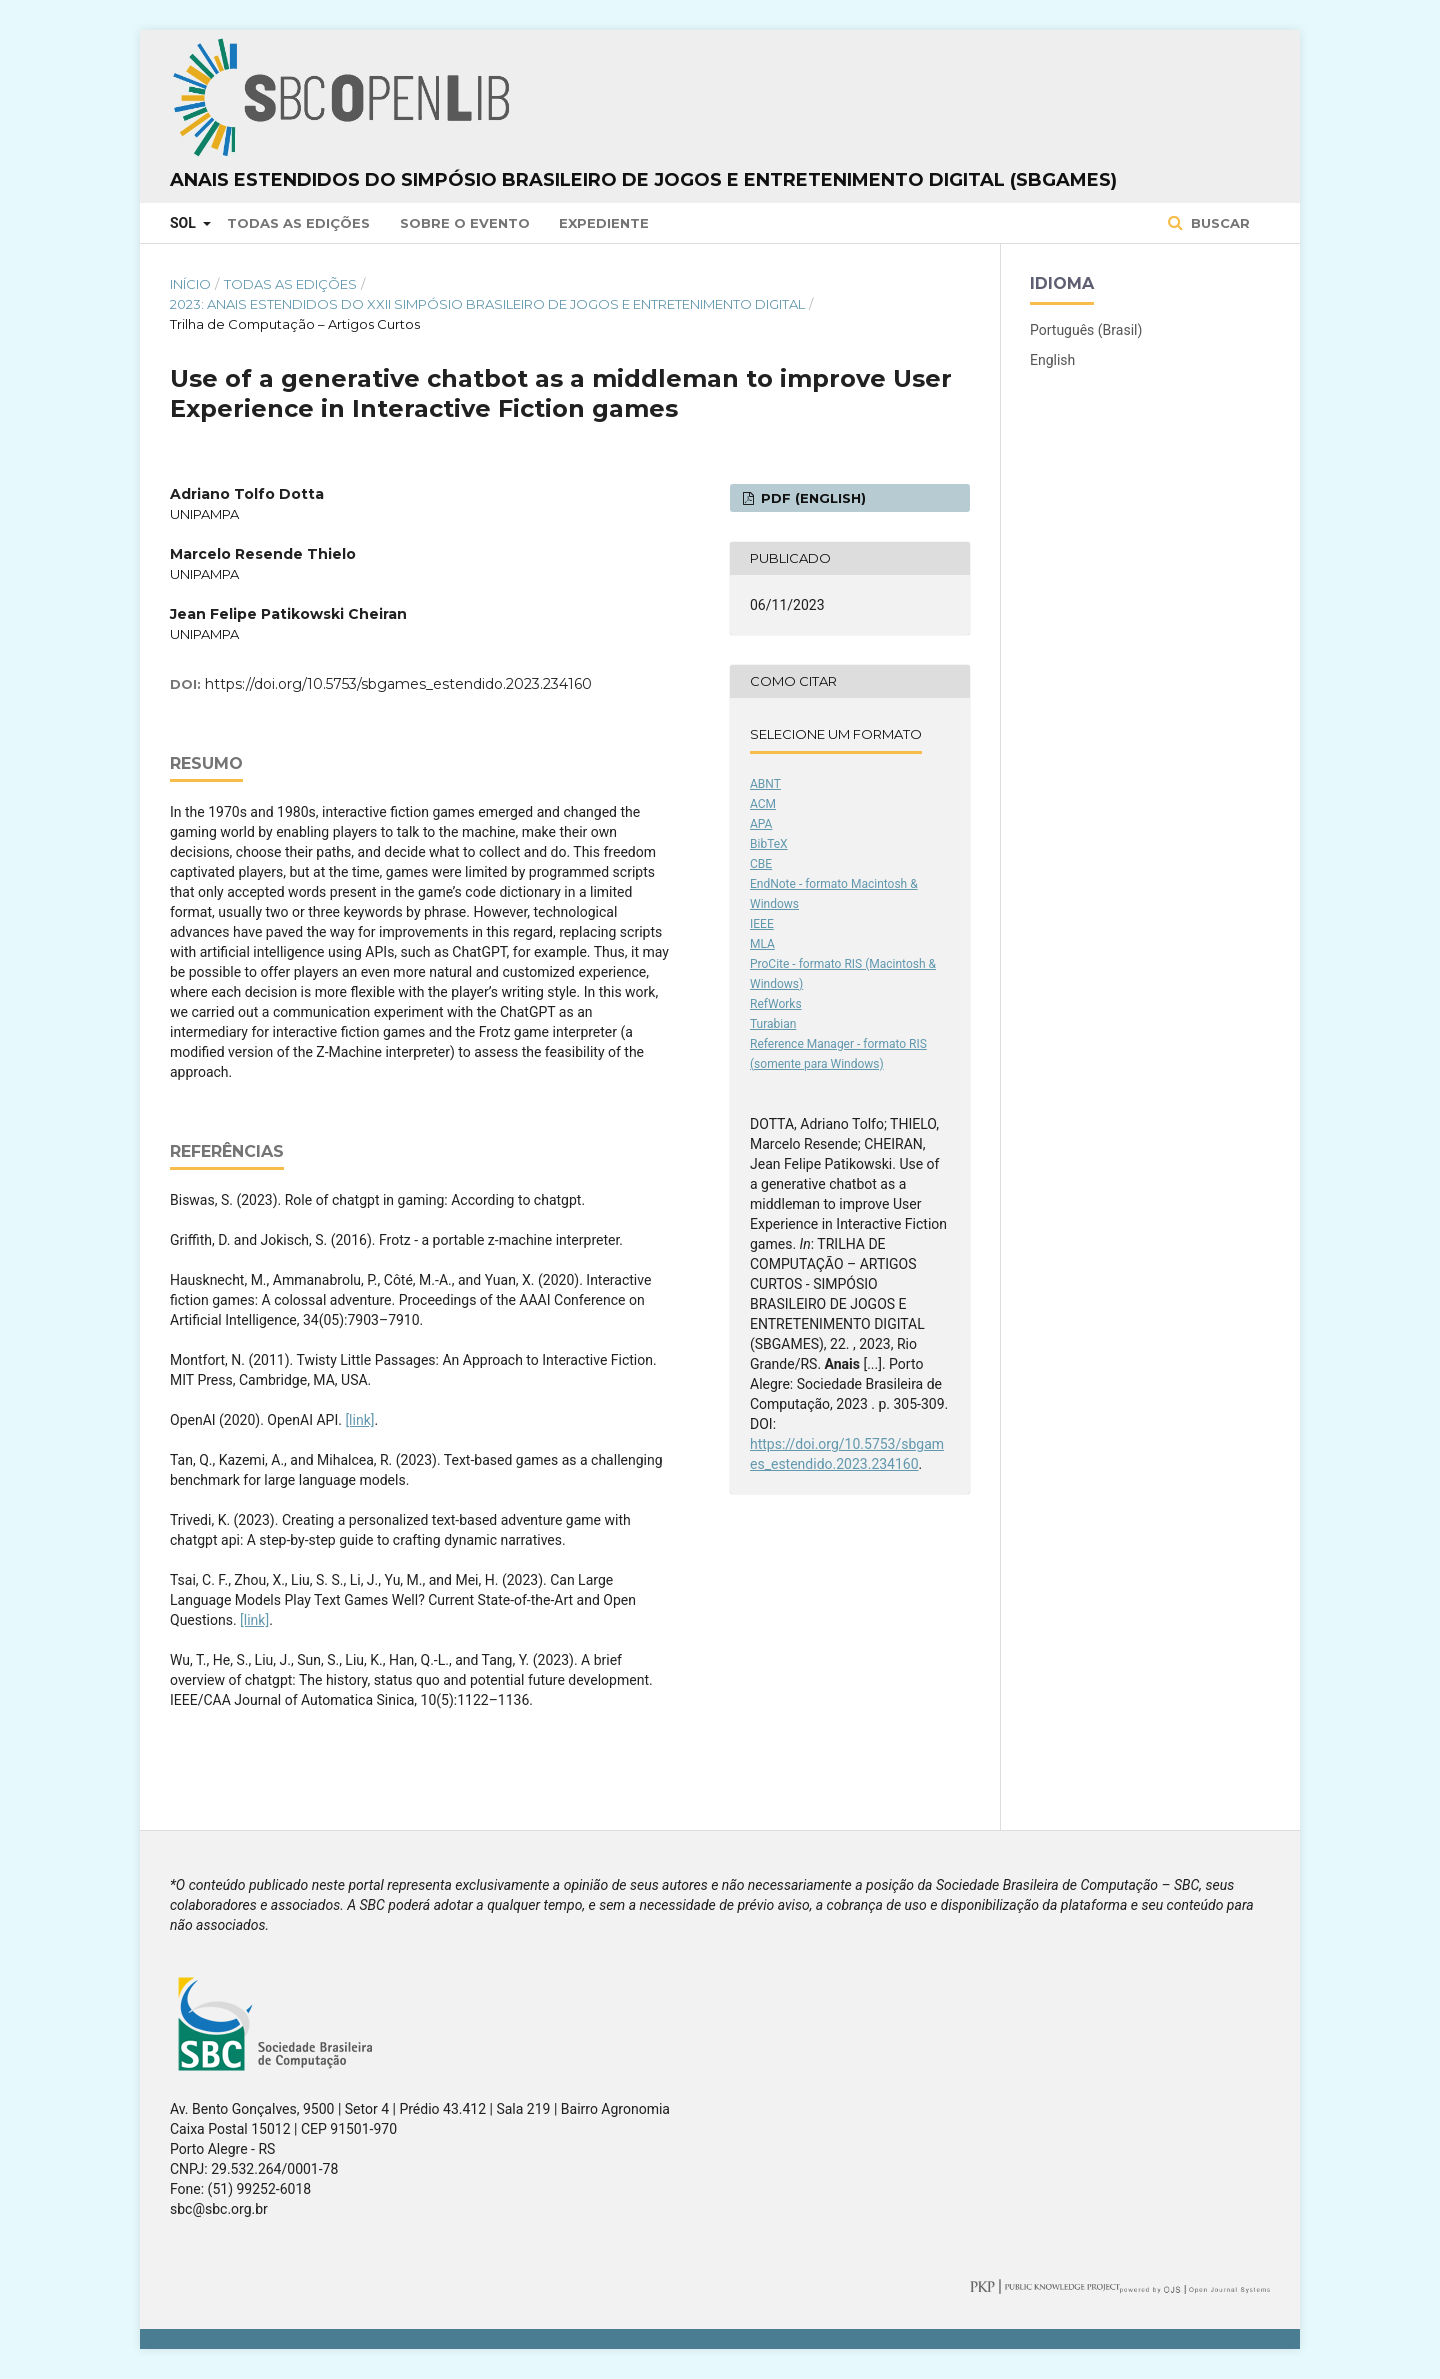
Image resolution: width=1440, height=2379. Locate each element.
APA (761, 824)
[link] (359, 1420)
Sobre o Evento (465, 223)
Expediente (604, 223)
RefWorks (776, 1004)
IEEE (762, 924)
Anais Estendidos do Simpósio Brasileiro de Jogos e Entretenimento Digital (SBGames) (643, 180)
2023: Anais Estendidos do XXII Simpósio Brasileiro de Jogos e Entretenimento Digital (487, 304)
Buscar (1218, 223)
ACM (763, 804)
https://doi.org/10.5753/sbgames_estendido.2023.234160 (398, 684)
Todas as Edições (298, 223)
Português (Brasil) (1086, 330)
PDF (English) (811, 498)
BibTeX (769, 844)
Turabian (773, 1024)
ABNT (765, 784)
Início (190, 284)
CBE (761, 864)
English (1052, 360)
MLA (762, 944)
